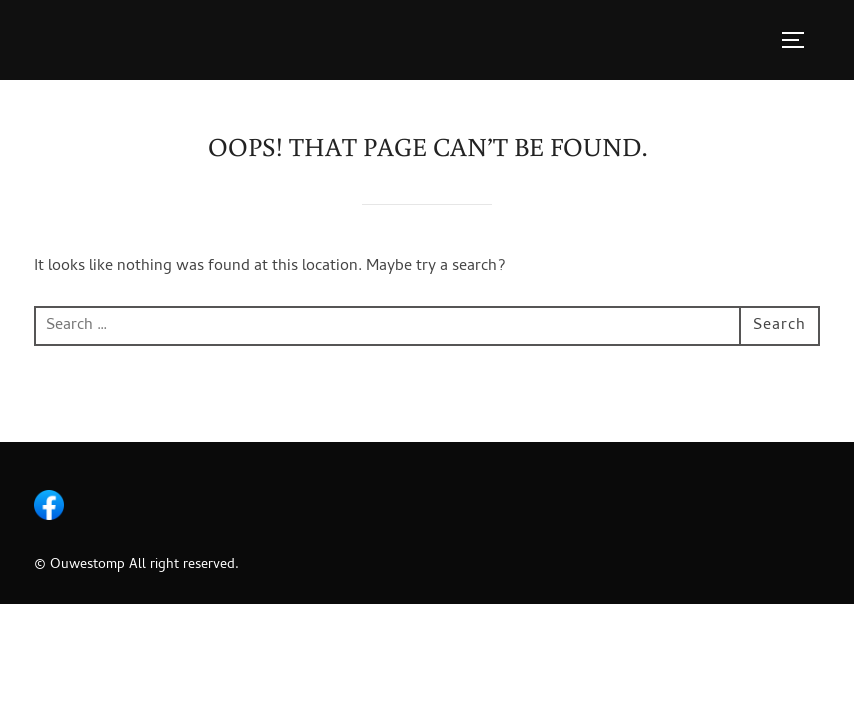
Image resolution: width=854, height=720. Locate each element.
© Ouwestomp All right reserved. (136, 565)
